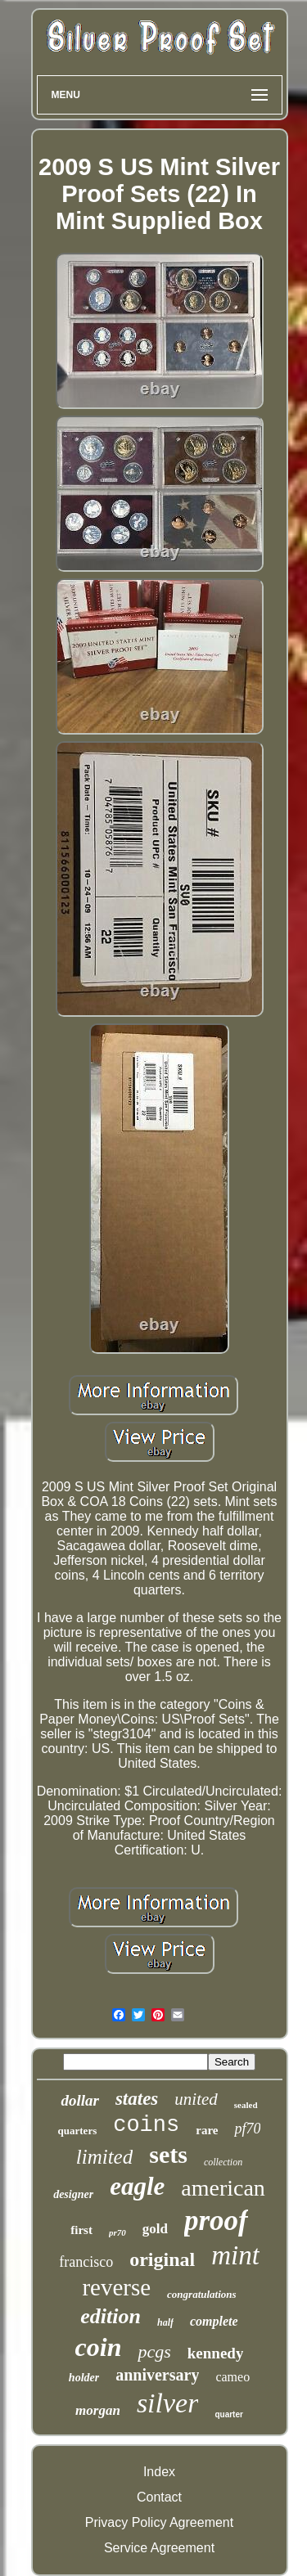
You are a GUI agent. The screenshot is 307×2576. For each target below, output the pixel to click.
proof (216, 2221)
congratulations (202, 2294)
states (136, 2098)
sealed (246, 2105)
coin (98, 2347)
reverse (116, 2287)
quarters (77, 2130)
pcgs (154, 2351)
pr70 (117, 2232)
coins (146, 2125)
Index (159, 2472)
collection (223, 2162)
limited (104, 2157)
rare (207, 2130)
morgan (97, 2410)
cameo (232, 2377)
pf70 (247, 2128)
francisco (86, 2262)
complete (214, 2321)
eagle (137, 2186)
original (162, 2259)
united (196, 2099)
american (223, 2188)
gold (155, 2229)
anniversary (157, 2375)
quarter (228, 2414)
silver (168, 2403)
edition (110, 2316)
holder (84, 2377)
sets (168, 2154)
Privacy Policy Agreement (159, 2522)
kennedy (215, 2353)
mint (235, 2255)
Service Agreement (159, 2548)
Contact (159, 2497)
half (165, 2322)
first (81, 2230)
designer (73, 2194)
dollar (79, 2100)
